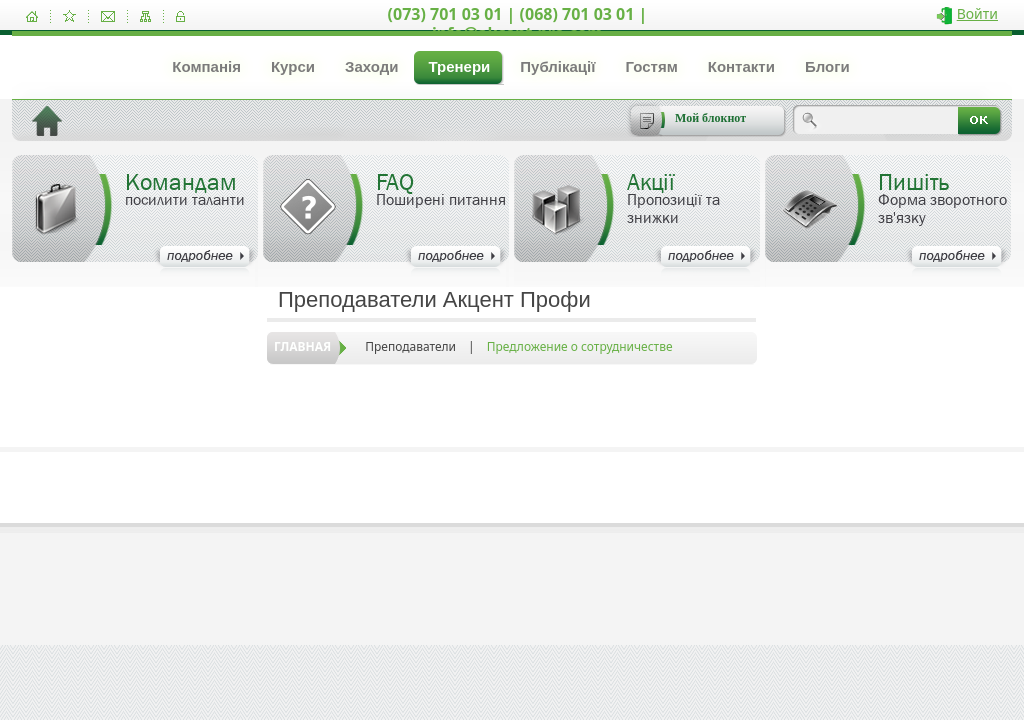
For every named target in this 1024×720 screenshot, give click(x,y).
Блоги (827, 66)
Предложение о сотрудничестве (580, 346)
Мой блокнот (710, 118)
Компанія (206, 66)
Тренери (459, 66)
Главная (302, 346)
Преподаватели (410, 346)
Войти (977, 13)
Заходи (371, 66)
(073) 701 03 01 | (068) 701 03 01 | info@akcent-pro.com (518, 23)
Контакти (741, 66)
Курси (293, 66)
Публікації (557, 66)
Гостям (651, 66)
